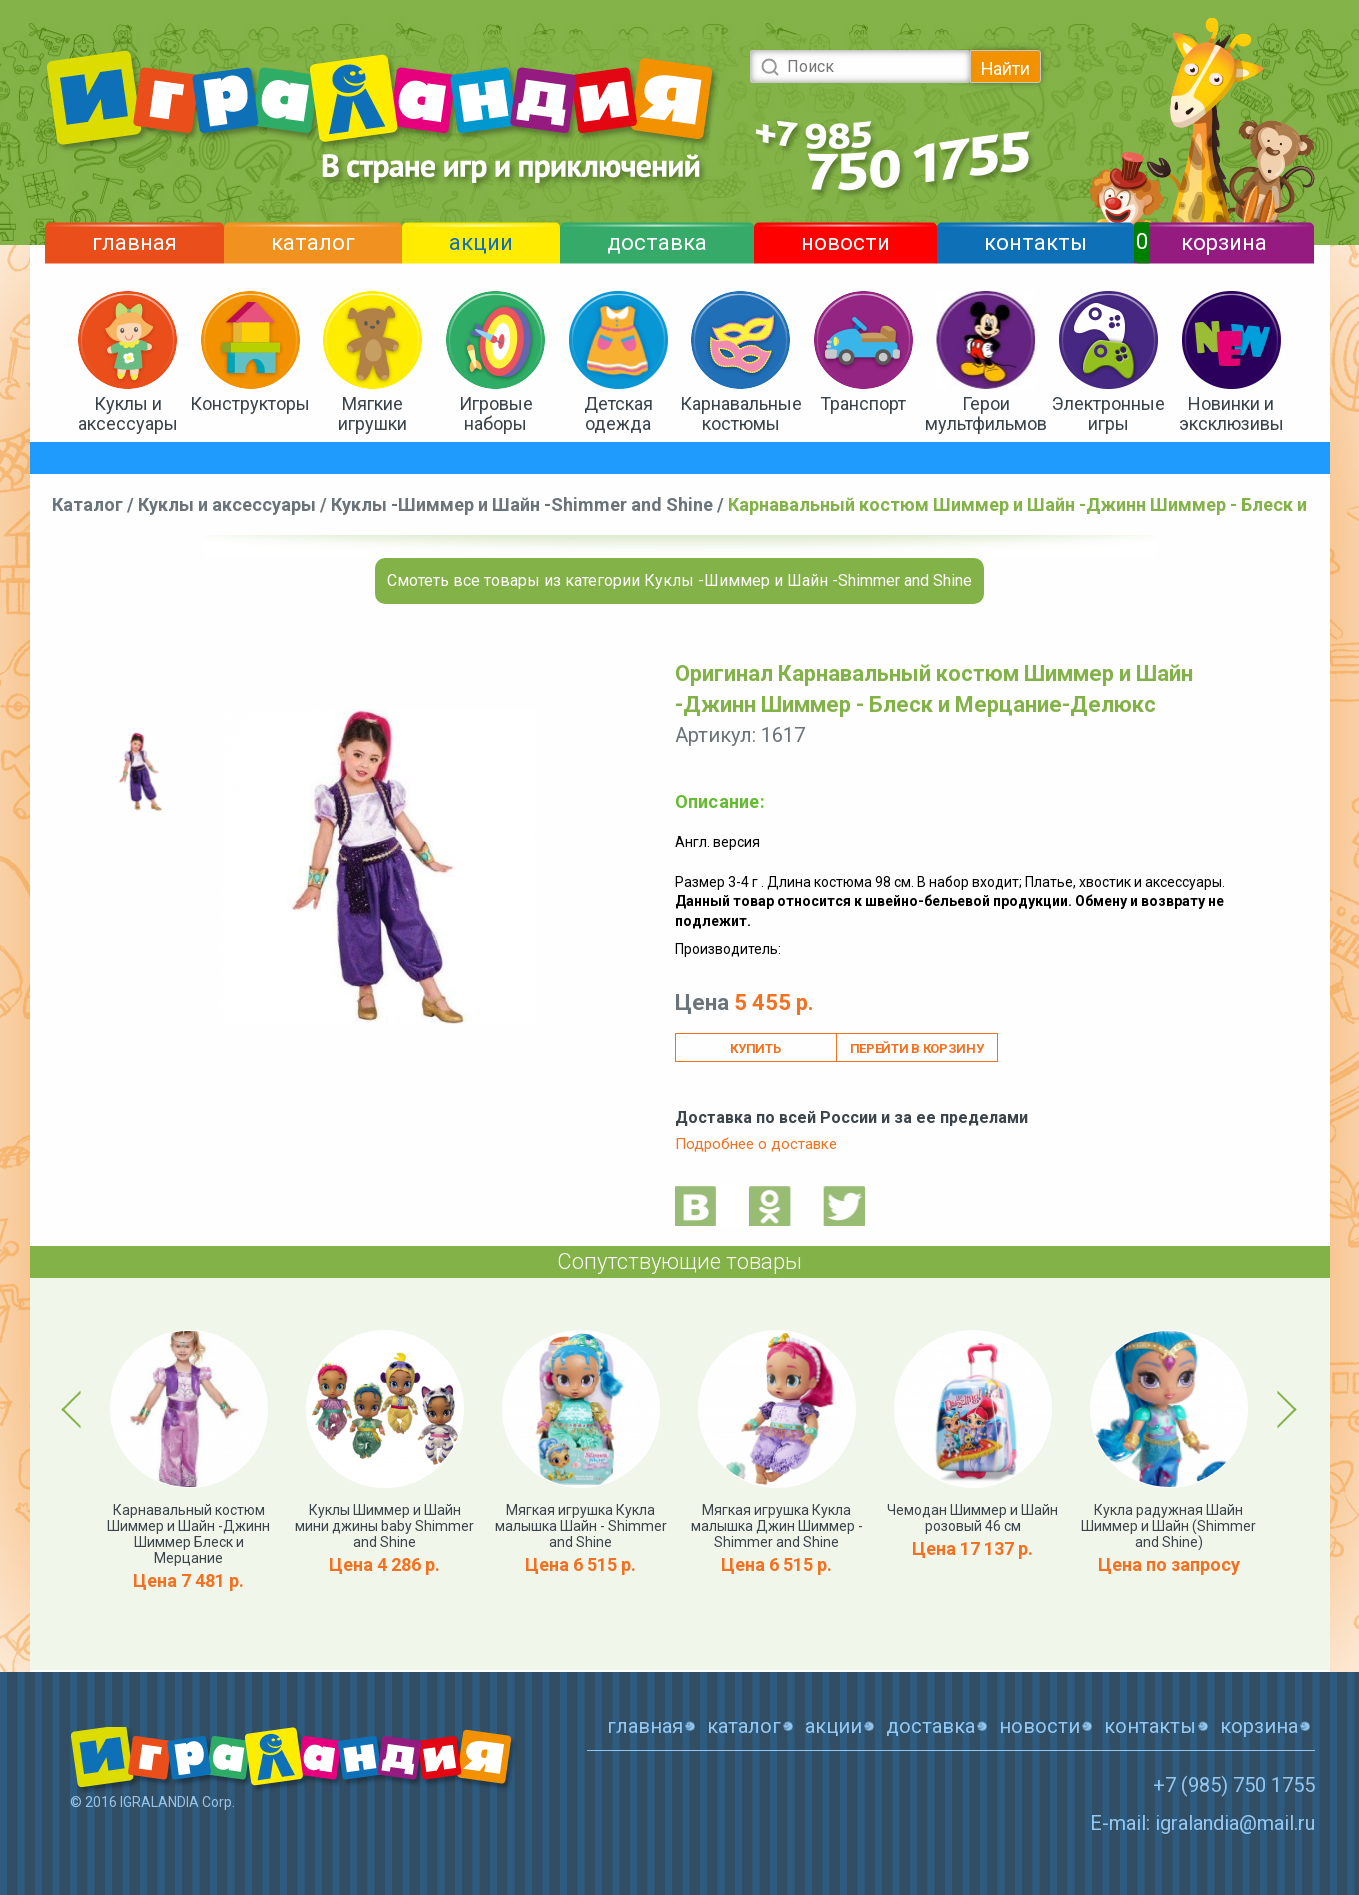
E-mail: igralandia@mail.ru (1202, 1823)
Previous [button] (75, 1409)
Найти (1006, 68)
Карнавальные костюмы (741, 413)
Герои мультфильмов (986, 413)
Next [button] (1283, 1409)
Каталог (87, 504)
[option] (140, 771)
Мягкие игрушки (372, 413)
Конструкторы (250, 403)
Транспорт (863, 403)
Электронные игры (1108, 413)
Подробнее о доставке (756, 1144)
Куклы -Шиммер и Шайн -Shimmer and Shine (522, 504)
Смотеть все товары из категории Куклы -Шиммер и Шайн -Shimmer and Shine (679, 580)
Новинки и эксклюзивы (1231, 413)
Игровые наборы (496, 413)
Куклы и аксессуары (128, 413)
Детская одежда (618, 413)
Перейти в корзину (916, 1048)
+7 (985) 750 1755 (1234, 1785)
